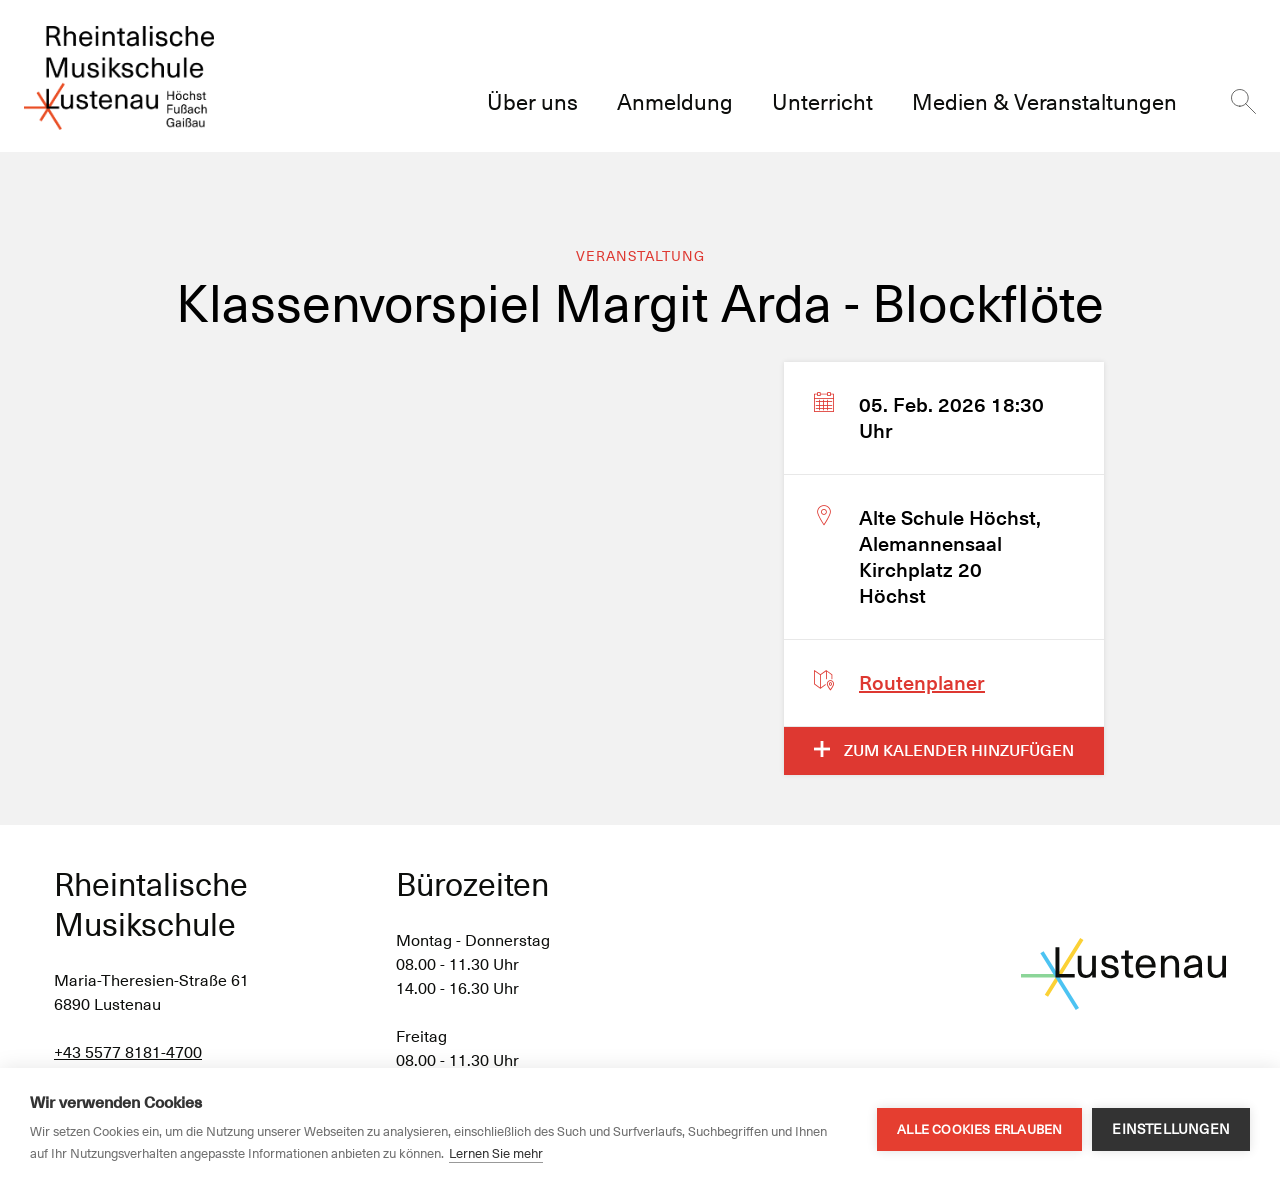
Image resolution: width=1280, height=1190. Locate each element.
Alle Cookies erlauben (979, 1129)
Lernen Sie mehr (496, 1153)
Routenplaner (922, 683)
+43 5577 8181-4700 (128, 1052)
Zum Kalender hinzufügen (944, 750)
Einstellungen (1171, 1129)
